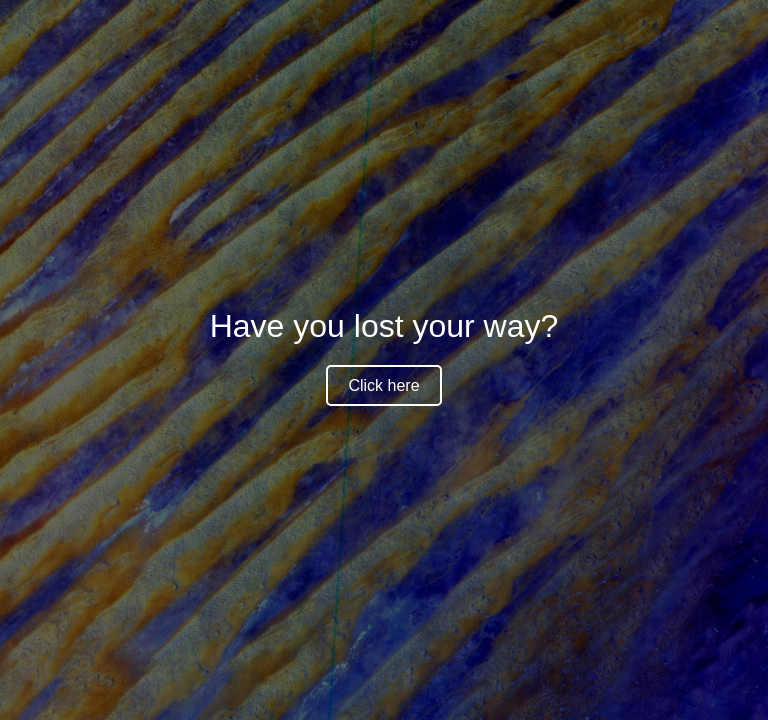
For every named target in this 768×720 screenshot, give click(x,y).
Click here (383, 385)
